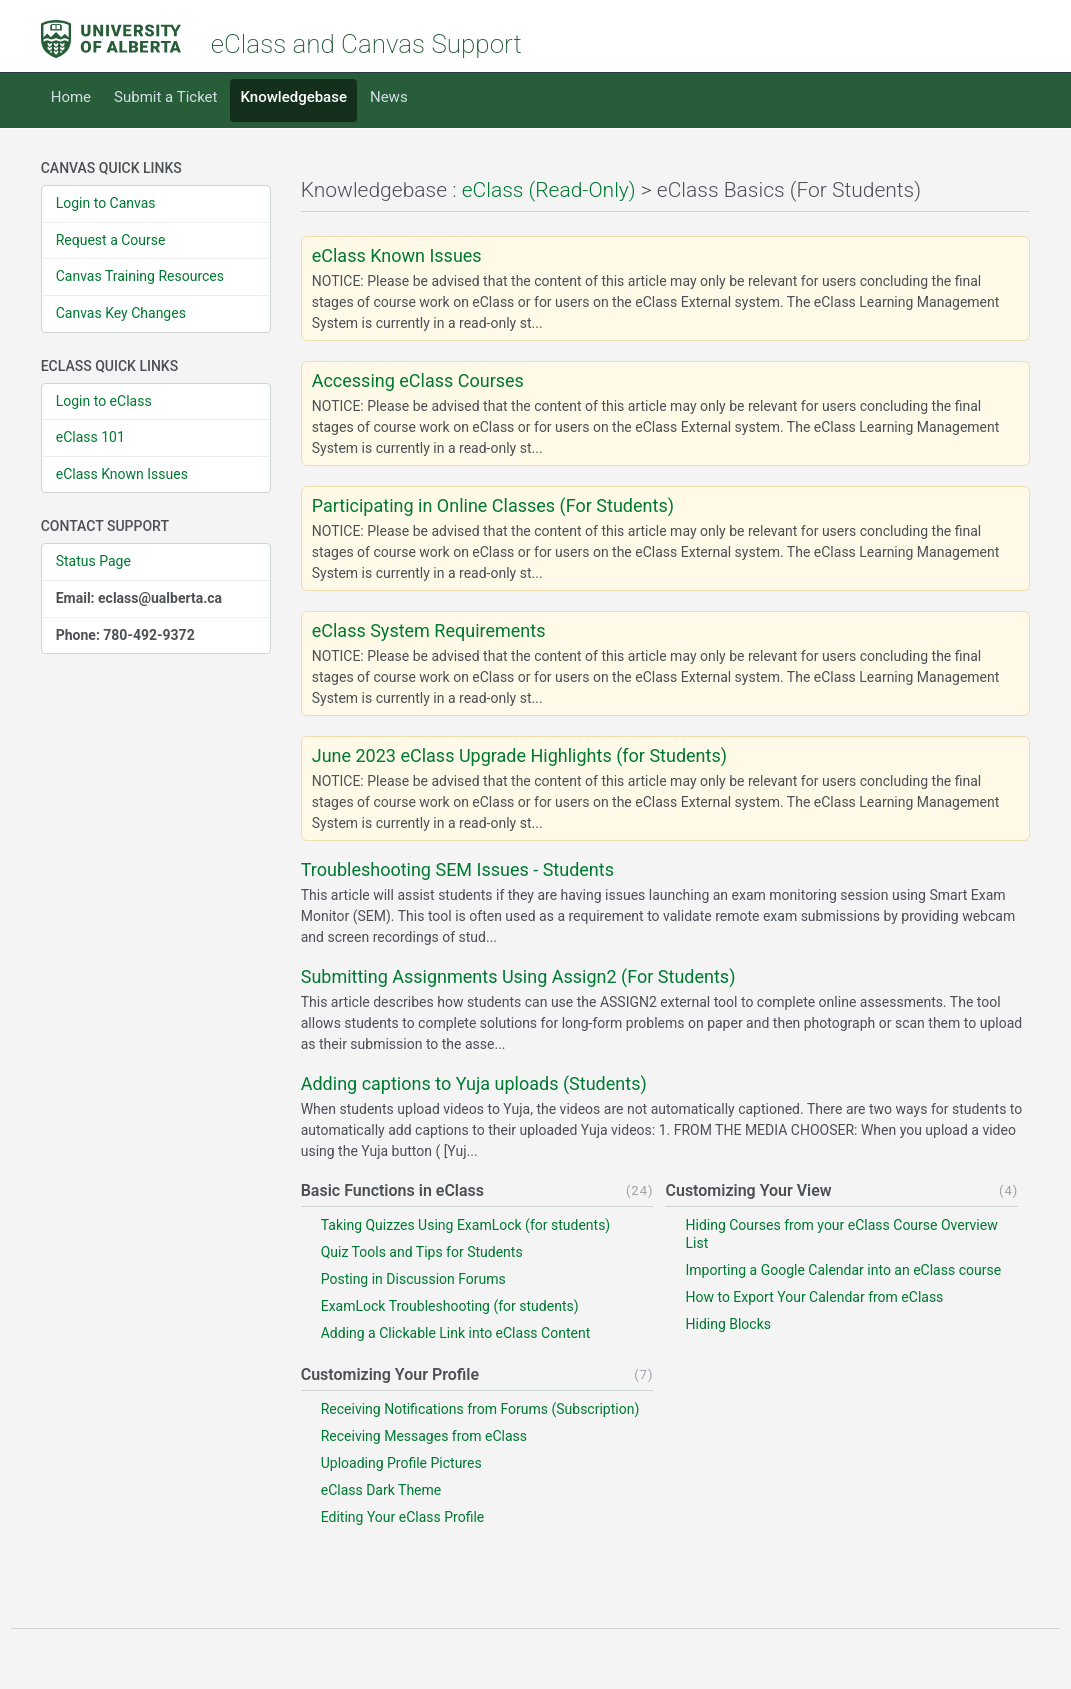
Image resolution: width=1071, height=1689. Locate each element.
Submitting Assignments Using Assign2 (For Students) (518, 977)
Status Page (93, 561)
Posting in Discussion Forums (413, 1279)
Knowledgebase (293, 97)
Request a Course (111, 240)
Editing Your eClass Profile (403, 1517)
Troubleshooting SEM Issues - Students (457, 870)
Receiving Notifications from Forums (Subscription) (480, 1409)
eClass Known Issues (122, 474)
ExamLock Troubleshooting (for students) (450, 1306)
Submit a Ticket (165, 97)
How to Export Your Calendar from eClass (814, 1297)
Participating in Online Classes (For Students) (493, 506)
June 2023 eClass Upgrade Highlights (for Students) (519, 756)
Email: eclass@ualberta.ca (139, 598)
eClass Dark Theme (381, 1490)
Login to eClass (104, 401)
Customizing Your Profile (390, 1374)
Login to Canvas (106, 203)
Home (71, 97)
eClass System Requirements (429, 631)
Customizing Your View (748, 1190)
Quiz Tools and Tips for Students (422, 1252)
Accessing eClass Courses (418, 381)
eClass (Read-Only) (549, 190)
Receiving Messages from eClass (424, 1436)
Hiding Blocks (728, 1324)
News (389, 97)
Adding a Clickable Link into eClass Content (456, 1333)
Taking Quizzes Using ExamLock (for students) (466, 1225)
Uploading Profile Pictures (401, 1463)
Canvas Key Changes (121, 313)
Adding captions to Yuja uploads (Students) (474, 1084)
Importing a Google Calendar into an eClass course (843, 1270)
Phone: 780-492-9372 (125, 635)
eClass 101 (90, 437)
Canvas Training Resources (140, 276)
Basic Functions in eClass (392, 1190)
